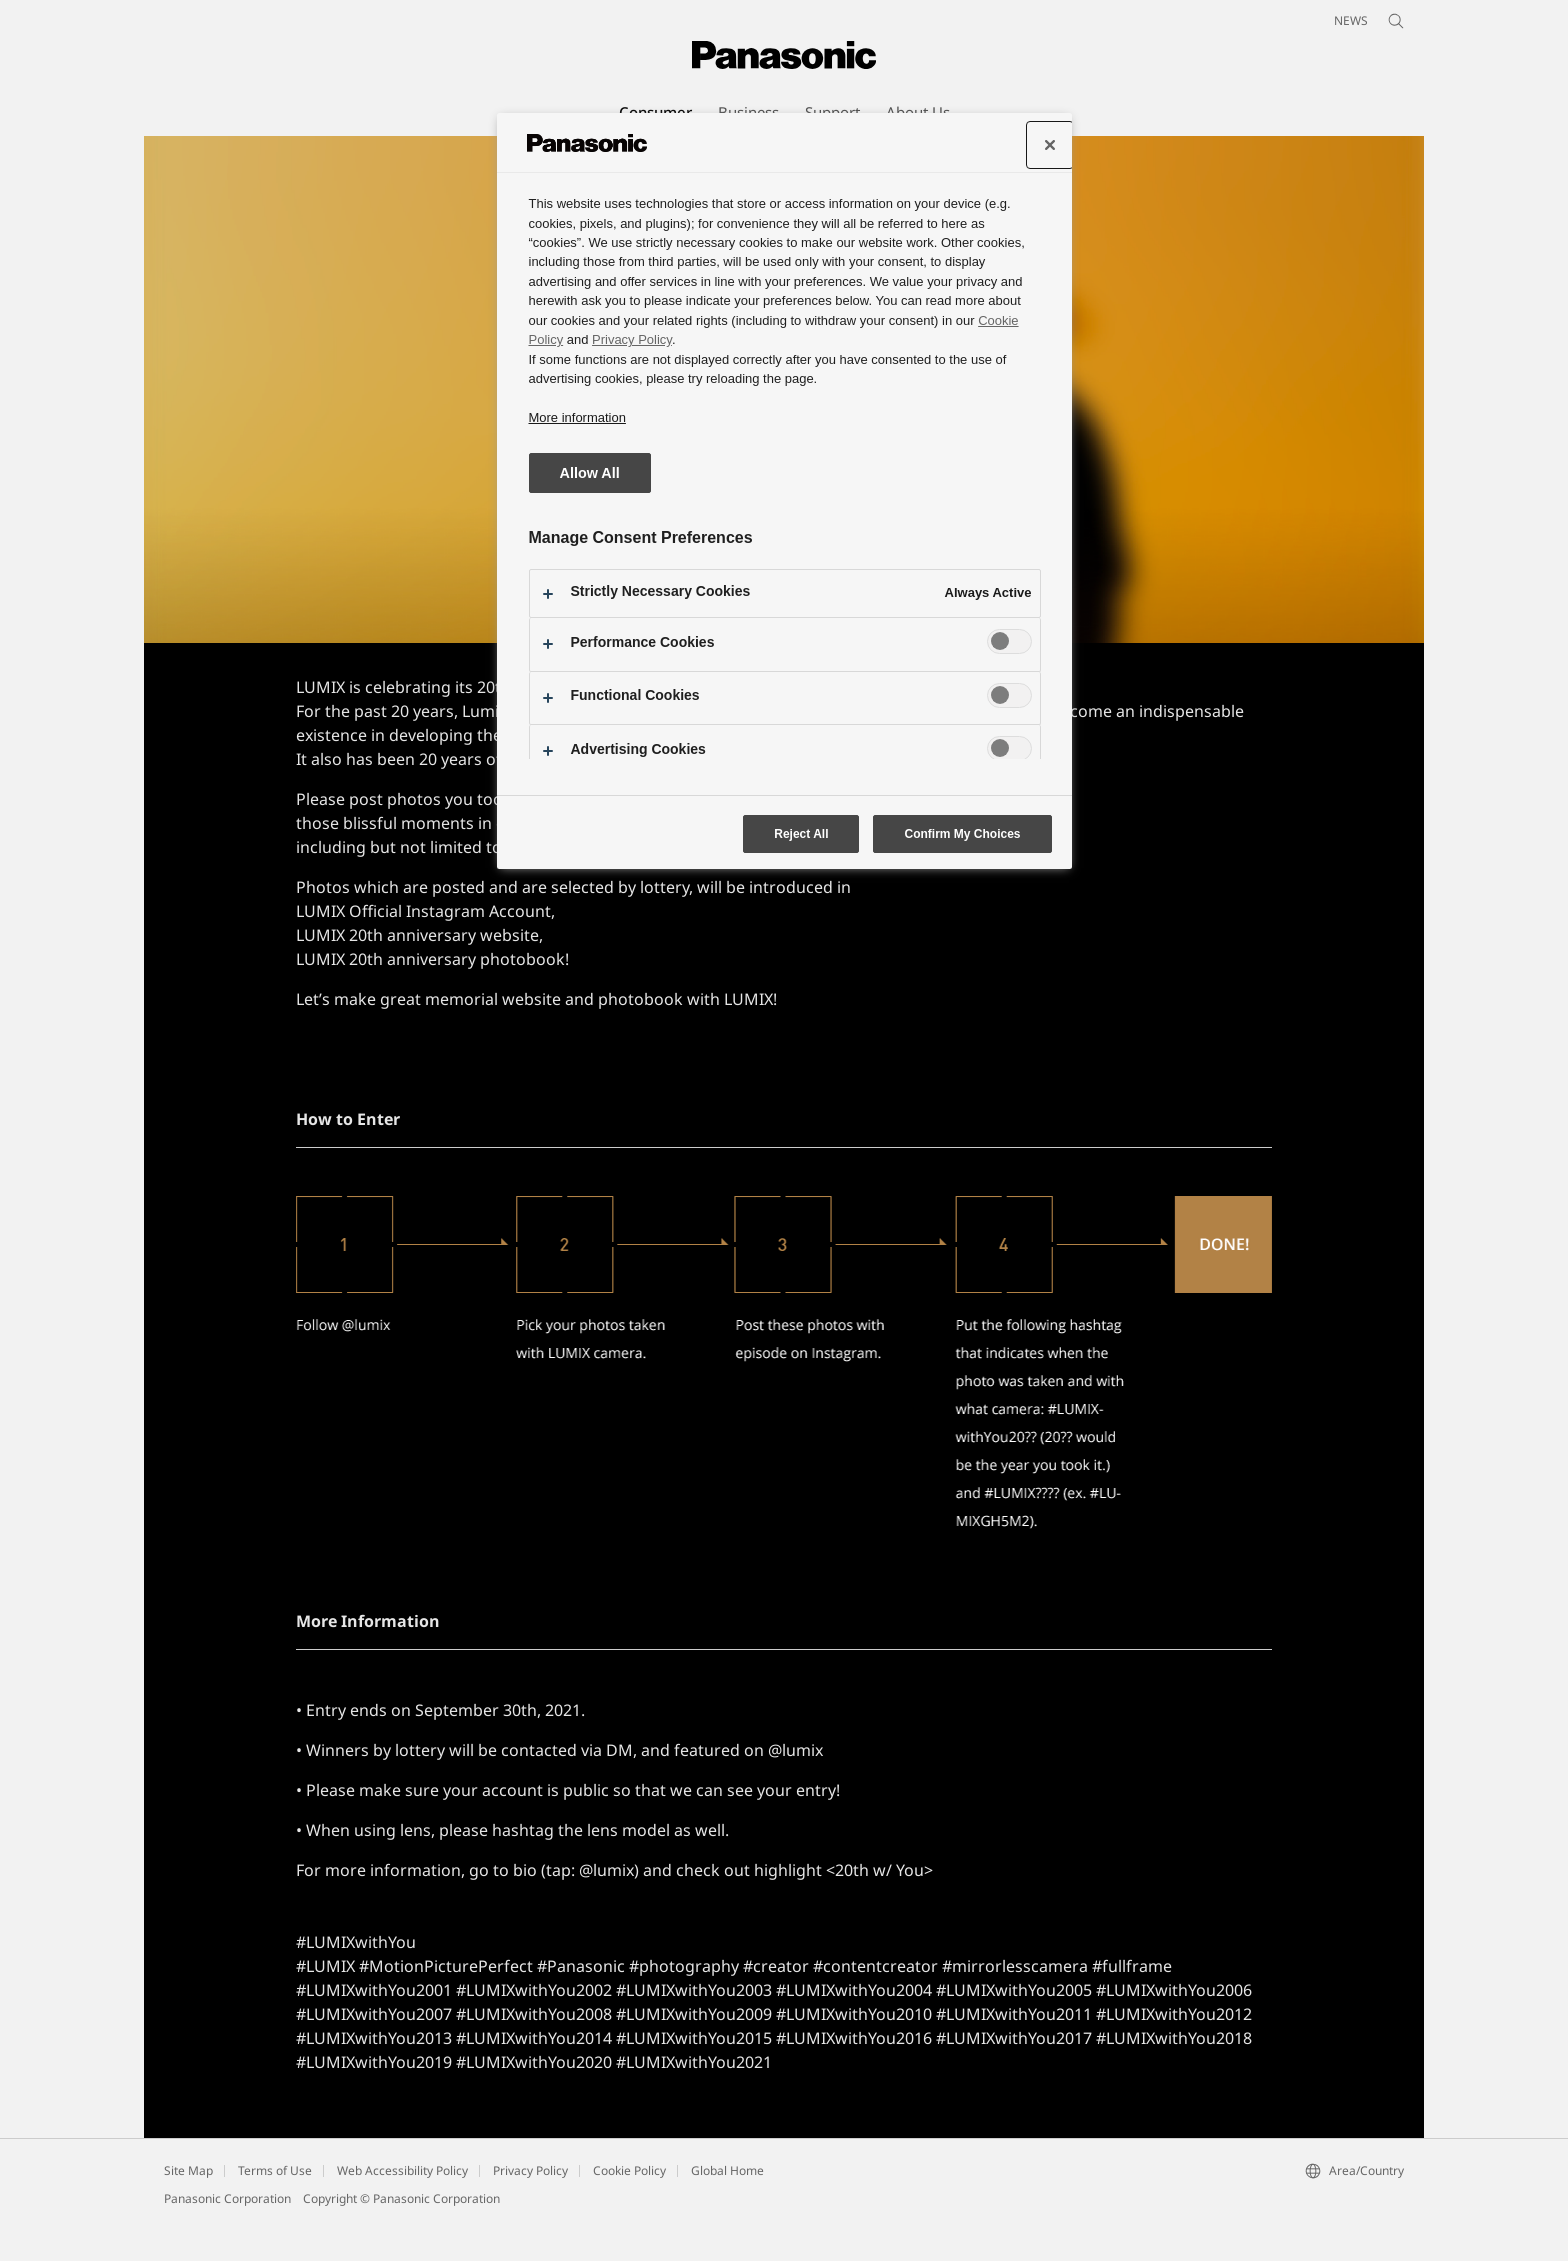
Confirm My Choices (962, 834)
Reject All (801, 834)
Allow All (590, 473)
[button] (395, 156)
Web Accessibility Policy (402, 2210)
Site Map (188, 2210)
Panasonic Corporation (227, 2238)
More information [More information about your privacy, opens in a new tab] (577, 417)
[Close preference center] (1050, 145)
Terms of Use (275, 2210)
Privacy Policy (530, 2210)
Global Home (727, 2210)
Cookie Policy (629, 2210)
